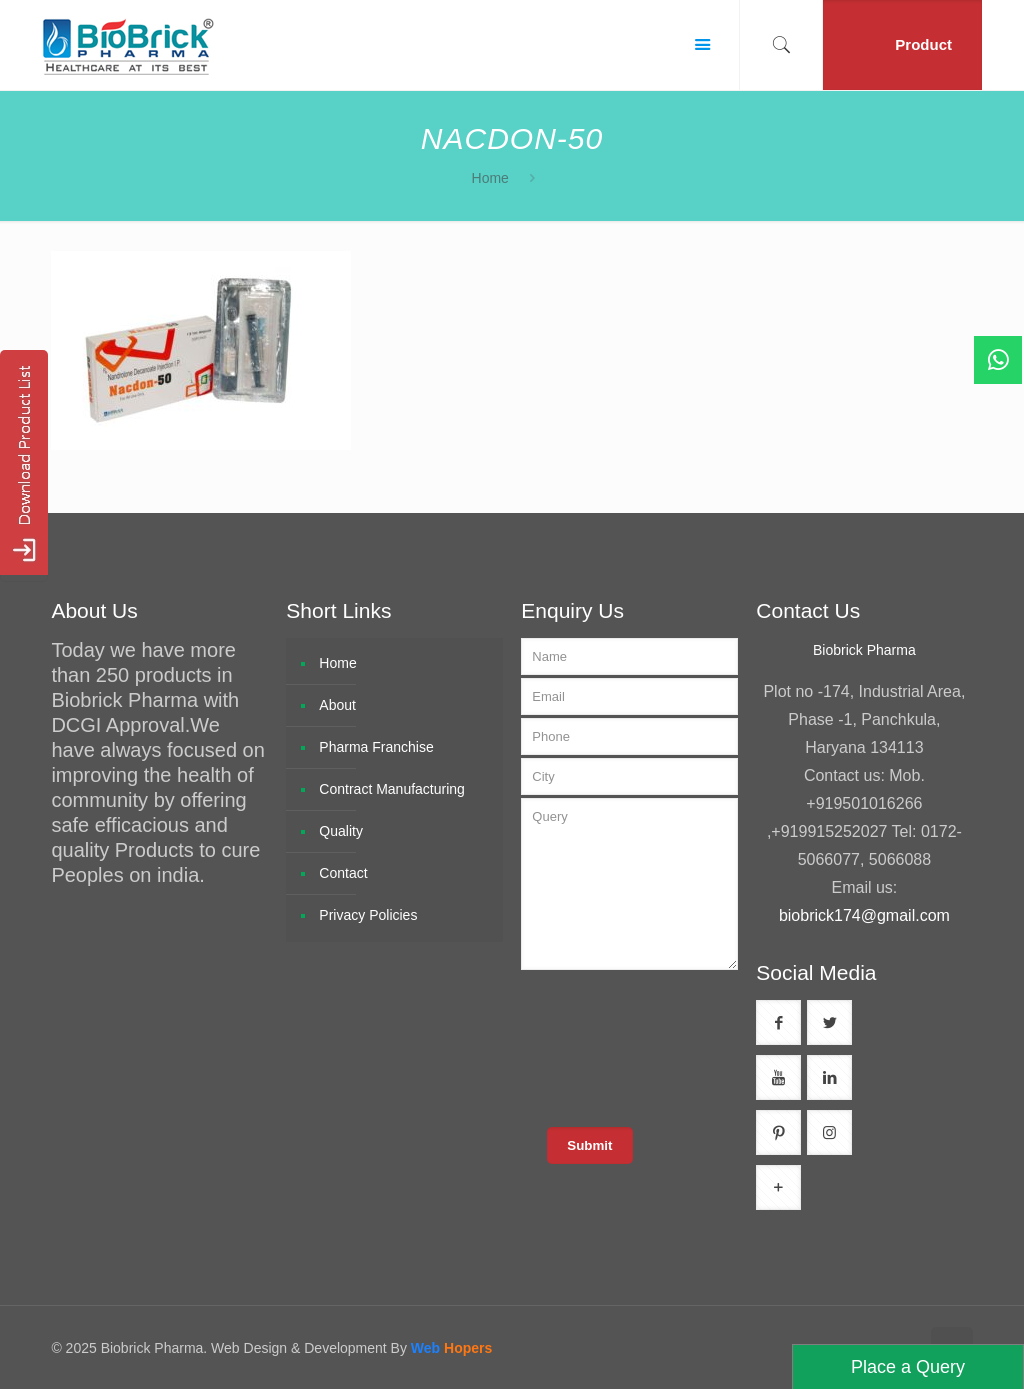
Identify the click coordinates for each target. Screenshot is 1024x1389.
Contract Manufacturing (392, 789)
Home (490, 178)
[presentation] (675, 1047)
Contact (343, 873)
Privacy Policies (368, 915)
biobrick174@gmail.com (864, 915)
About (337, 705)
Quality (341, 831)
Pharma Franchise (376, 747)
